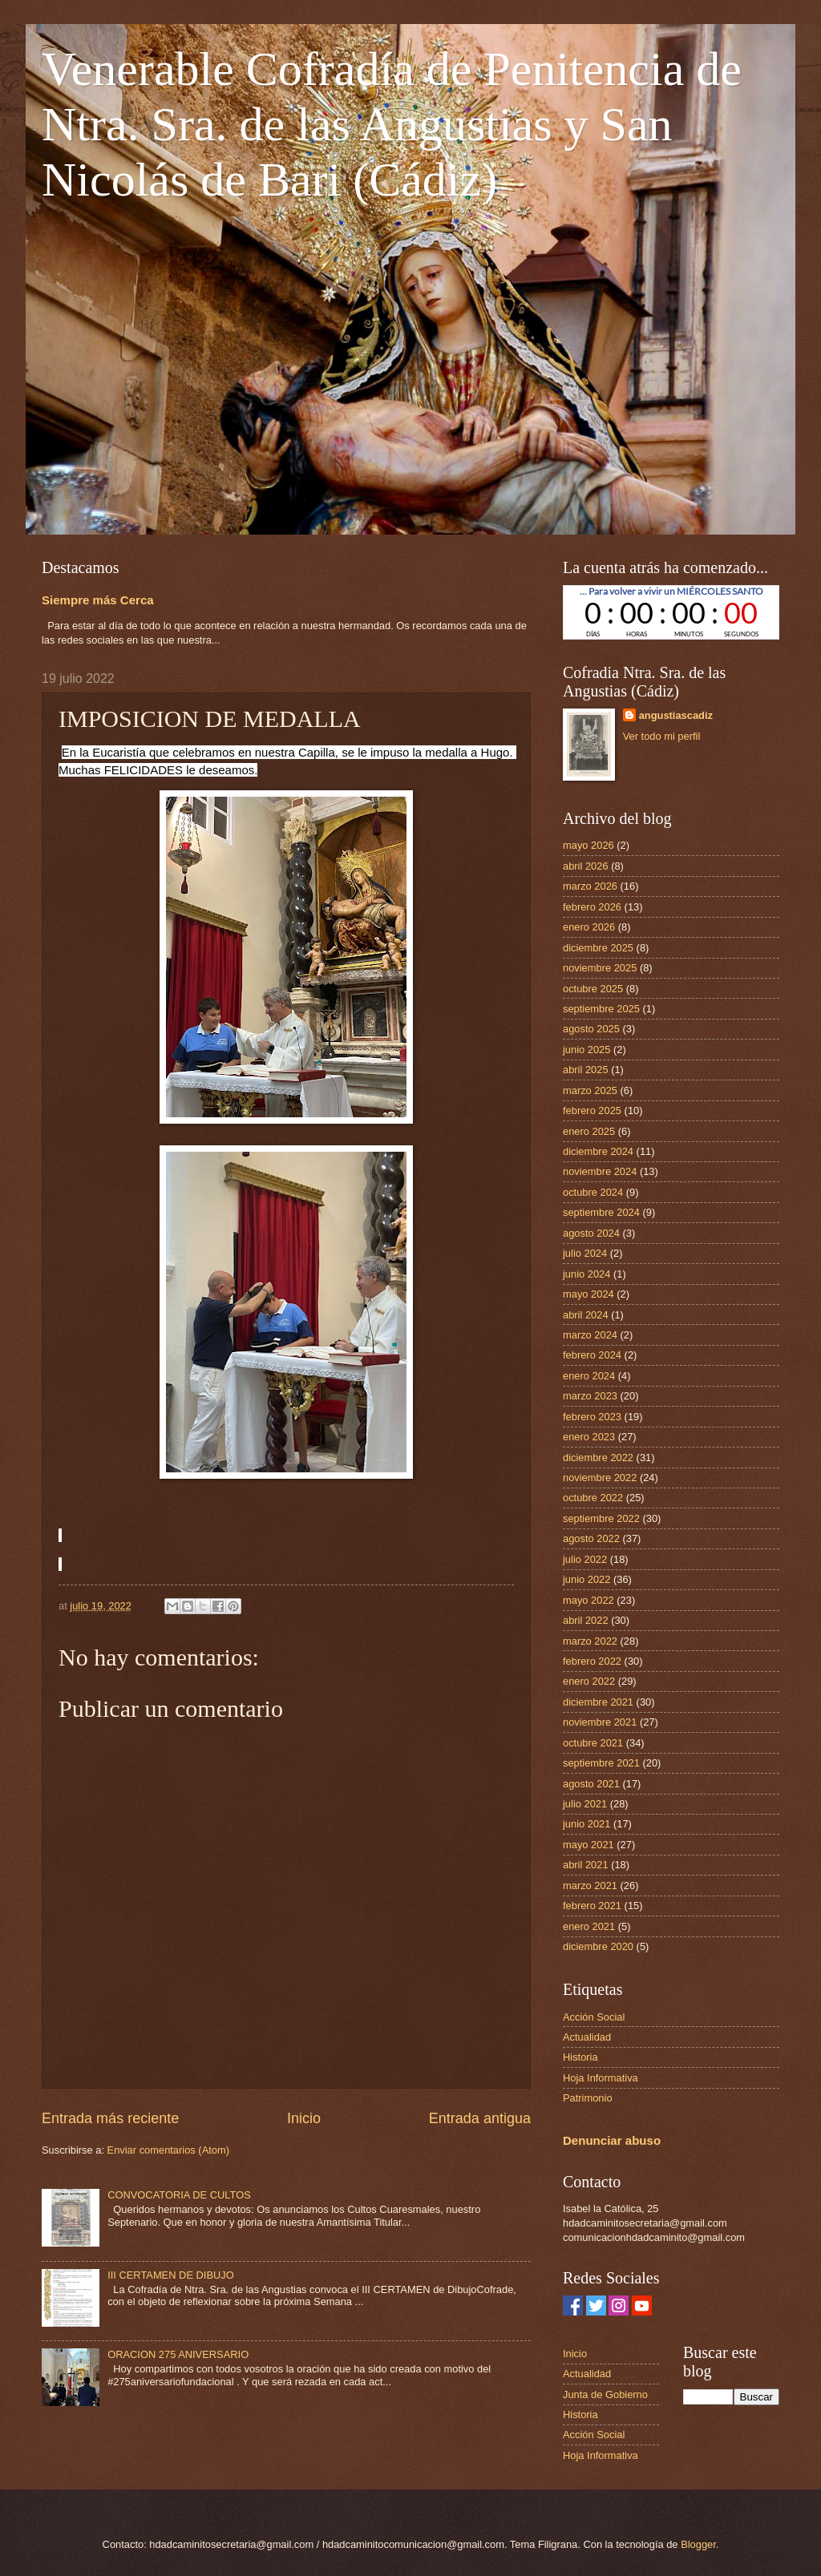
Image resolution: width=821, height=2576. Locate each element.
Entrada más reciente (110, 2118)
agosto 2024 (591, 1233)
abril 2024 (586, 1315)
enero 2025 (589, 1131)
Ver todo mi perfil (662, 736)
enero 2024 (589, 1376)
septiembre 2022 (601, 1518)
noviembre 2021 (600, 1722)
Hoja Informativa (600, 2078)
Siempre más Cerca (98, 600)
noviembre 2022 (600, 1478)
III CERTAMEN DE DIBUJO (170, 2275)
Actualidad (587, 2037)
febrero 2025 (592, 1110)
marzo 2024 (590, 1335)
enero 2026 (589, 927)
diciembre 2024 (598, 1151)
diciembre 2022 (598, 1458)
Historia (580, 2057)
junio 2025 (586, 1050)
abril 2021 (586, 1865)
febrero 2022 (592, 1661)
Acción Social (594, 2017)
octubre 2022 (593, 1498)
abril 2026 (586, 866)
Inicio (304, 2118)
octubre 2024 (593, 1192)
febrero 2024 (592, 1355)
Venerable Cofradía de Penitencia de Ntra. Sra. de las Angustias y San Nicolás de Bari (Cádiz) (392, 124)
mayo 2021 (588, 1845)
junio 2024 (586, 1274)
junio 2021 (586, 1824)
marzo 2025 (590, 1090)
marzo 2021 (590, 1886)
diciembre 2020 (598, 1946)
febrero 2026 (592, 907)
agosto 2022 (591, 1538)
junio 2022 (586, 1579)
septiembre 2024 (601, 1212)
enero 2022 (589, 1681)
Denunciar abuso (612, 2140)
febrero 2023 (592, 1417)
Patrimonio (588, 2098)
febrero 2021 (592, 1906)
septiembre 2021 (601, 1763)
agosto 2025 (591, 1029)
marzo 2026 (590, 886)
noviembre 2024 (600, 1171)
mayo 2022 (588, 1600)
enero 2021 (589, 1926)
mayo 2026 (588, 845)
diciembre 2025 (598, 948)
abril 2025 (586, 1070)
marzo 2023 (590, 1396)
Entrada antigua (480, 2118)
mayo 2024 (588, 1294)
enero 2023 (589, 1437)
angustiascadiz (676, 715)
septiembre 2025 (601, 1009)
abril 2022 (586, 1620)
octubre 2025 (593, 989)
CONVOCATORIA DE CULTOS (179, 2195)
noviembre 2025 (600, 968)
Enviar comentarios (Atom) (168, 2150)
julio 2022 (585, 1559)
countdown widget (671, 612)
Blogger (698, 2544)
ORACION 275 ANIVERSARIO (178, 2354)
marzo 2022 (590, 1641)
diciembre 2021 (598, 1702)
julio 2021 (585, 1804)
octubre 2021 (593, 1743)
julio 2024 (585, 1253)
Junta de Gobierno (605, 2394)
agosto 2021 (591, 1784)
